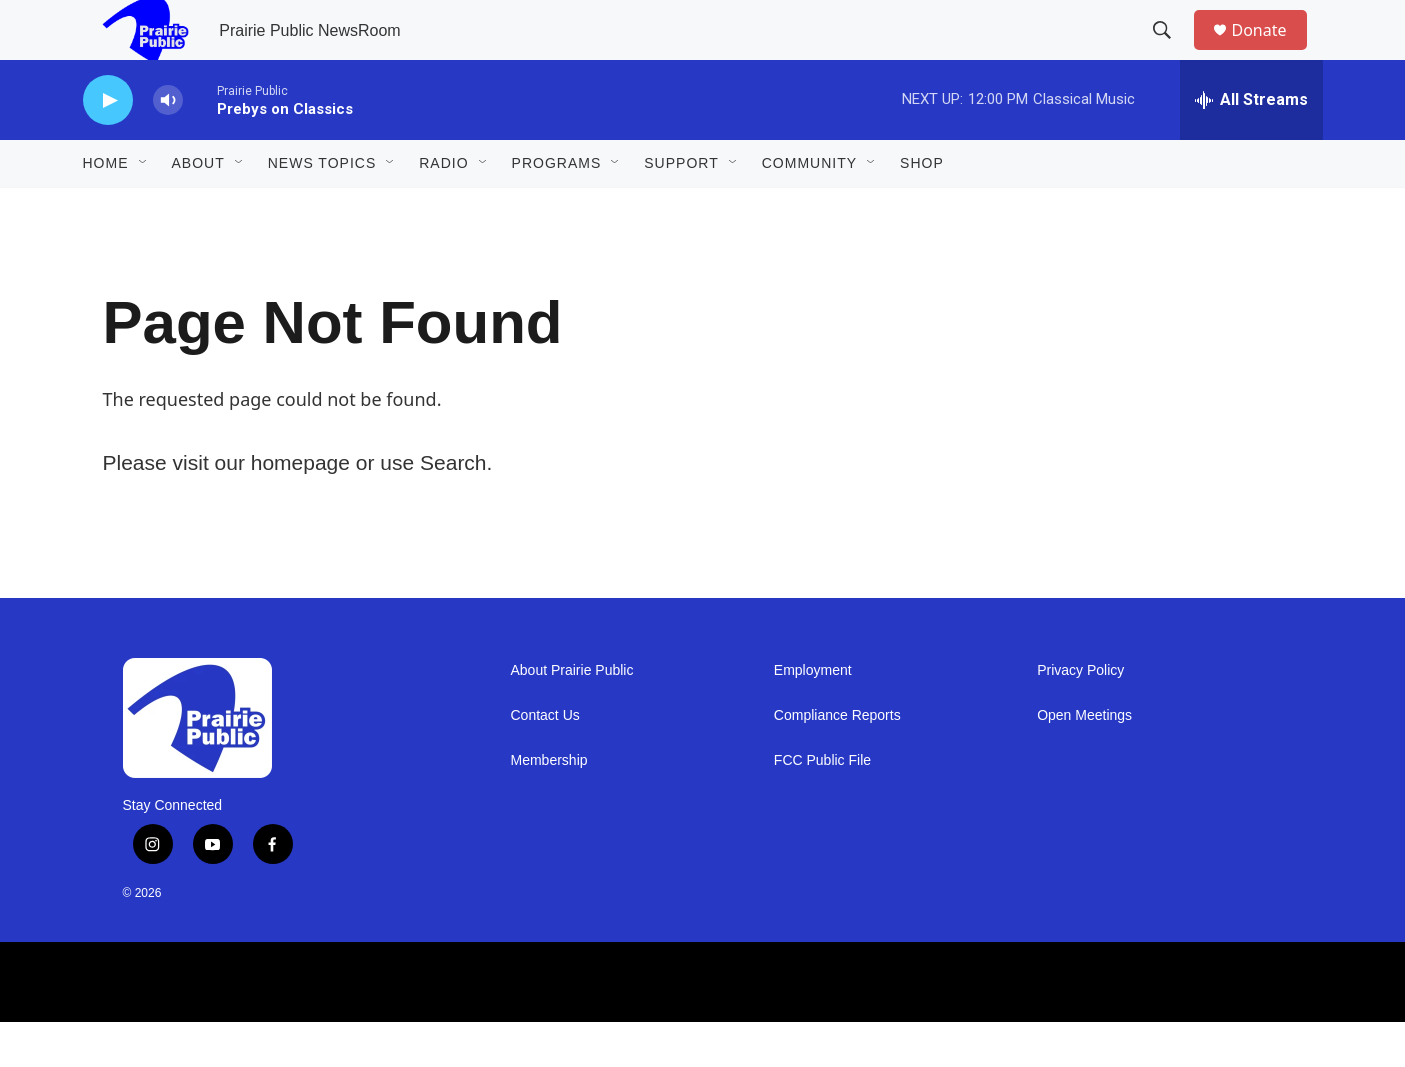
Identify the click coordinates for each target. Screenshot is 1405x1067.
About (198, 208)
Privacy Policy (1080, 715)
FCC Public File (822, 805)
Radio (443, 208)
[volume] (168, 145)
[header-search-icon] (1172, 53)
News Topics (322, 208)
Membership (549, 805)
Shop (922, 208)
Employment (813, 715)
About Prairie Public (572, 715)
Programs (557, 208)
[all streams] (1251, 145)
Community (809, 208)
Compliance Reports (837, 760)
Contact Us (545, 760)
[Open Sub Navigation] (144, 208)
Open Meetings (1084, 760)
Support (681, 208)
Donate (1272, 52)
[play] (108, 145)
